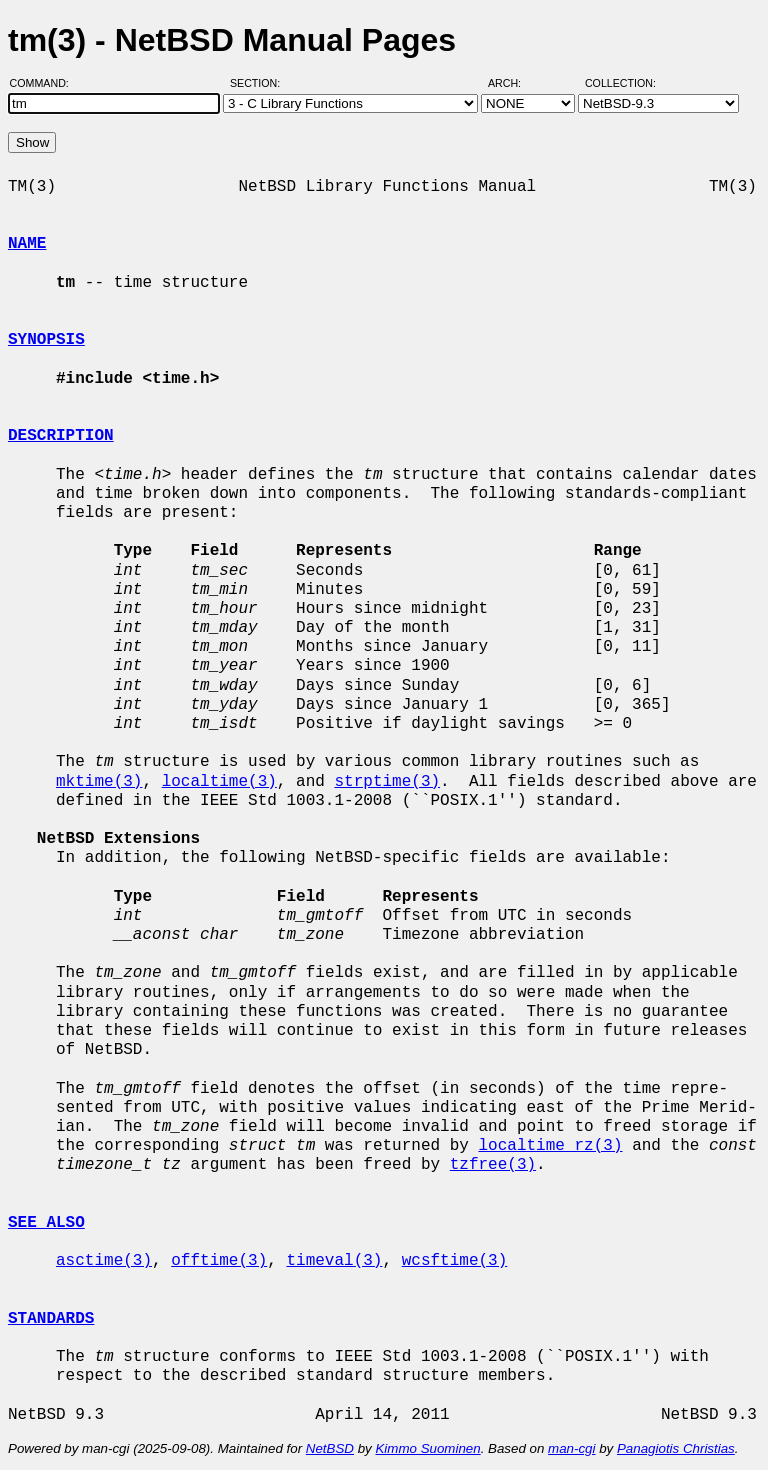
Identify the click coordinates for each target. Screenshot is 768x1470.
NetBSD (330, 1448)
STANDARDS (51, 1319)
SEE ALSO (46, 1223)
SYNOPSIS (46, 340)
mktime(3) (99, 782)
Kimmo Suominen (427, 1448)
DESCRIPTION (61, 436)
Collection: (620, 83)
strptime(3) (387, 782)
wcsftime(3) (455, 1261)
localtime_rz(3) (550, 1146)
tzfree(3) (493, 1165)
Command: (45, 83)
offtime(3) (219, 1261)
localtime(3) (219, 782)
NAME (27, 244)
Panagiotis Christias (676, 1448)
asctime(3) (104, 1261)
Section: (259, 83)
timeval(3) (334, 1261)
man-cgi (571, 1448)
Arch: (513, 83)
